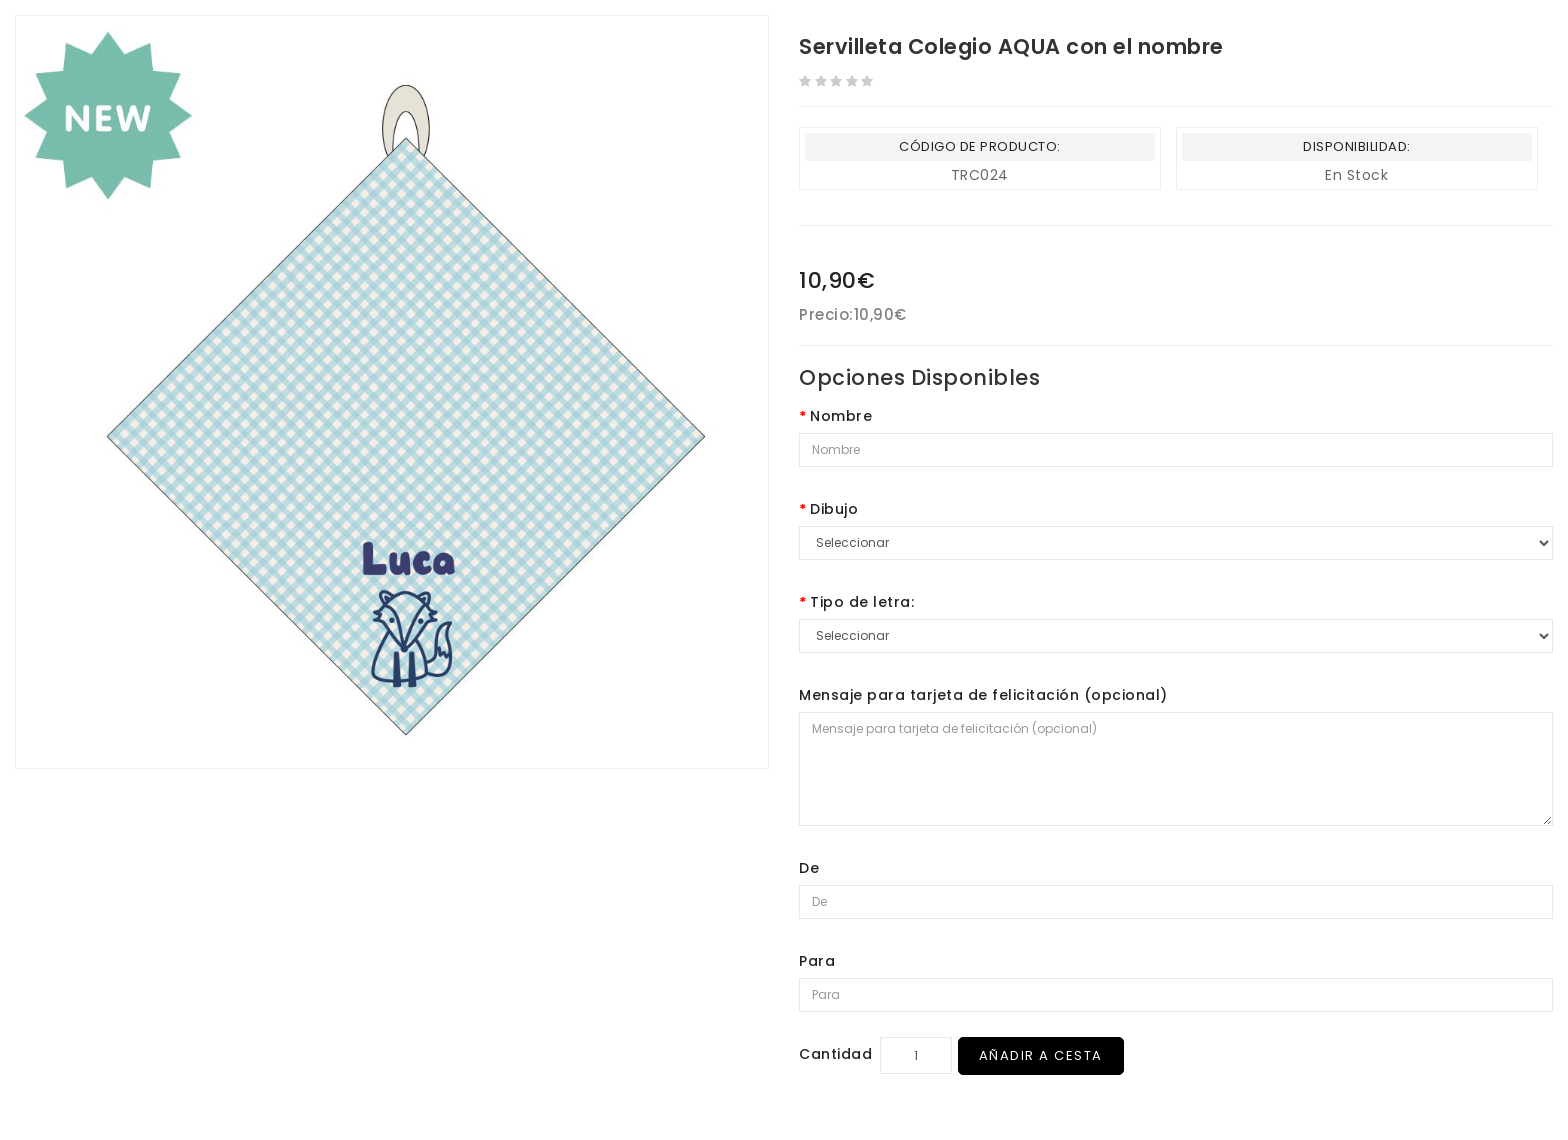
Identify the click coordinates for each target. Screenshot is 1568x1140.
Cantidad (835, 1054)
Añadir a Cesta (1043, 1055)
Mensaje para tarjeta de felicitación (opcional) (983, 695)
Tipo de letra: (862, 602)
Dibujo (834, 509)
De (809, 868)
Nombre (841, 416)
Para (817, 961)
